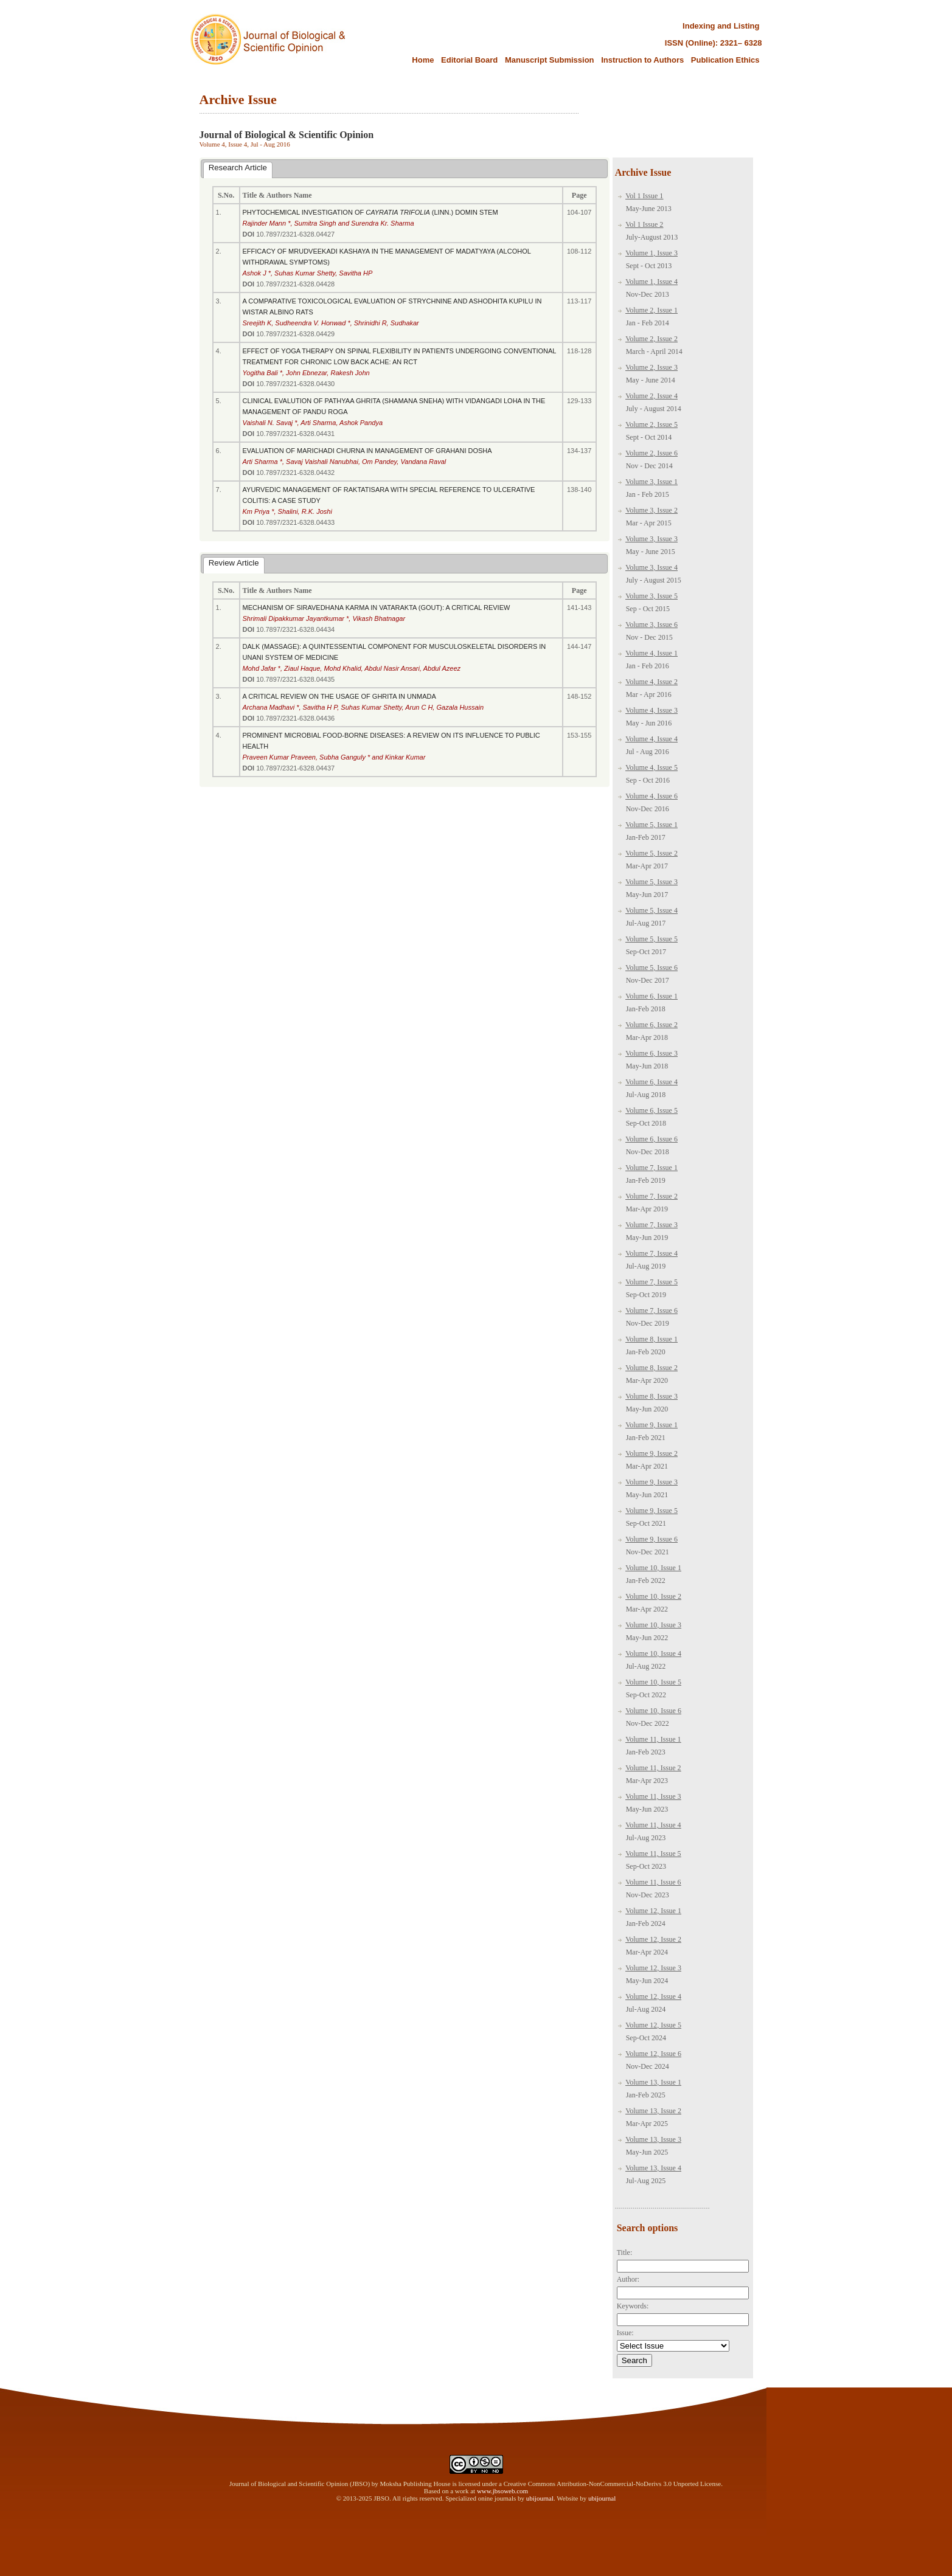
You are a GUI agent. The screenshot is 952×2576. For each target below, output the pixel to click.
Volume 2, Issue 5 (651, 424)
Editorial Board (470, 59)
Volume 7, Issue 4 (651, 1253)
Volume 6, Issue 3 (651, 1053)
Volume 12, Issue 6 (653, 2053)
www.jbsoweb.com (502, 2491)
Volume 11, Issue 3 (653, 1796)
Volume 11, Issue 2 (653, 1768)
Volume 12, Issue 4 (653, 1996)
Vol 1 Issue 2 (644, 224)
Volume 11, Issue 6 (653, 1882)
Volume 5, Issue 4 (651, 910)
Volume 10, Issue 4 (653, 1653)
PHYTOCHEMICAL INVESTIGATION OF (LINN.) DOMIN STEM (370, 212)
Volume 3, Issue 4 (651, 567)
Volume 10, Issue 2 (653, 1596)
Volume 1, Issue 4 (651, 281)
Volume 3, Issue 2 (651, 510)
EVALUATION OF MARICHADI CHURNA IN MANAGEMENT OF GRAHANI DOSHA (367, 450)
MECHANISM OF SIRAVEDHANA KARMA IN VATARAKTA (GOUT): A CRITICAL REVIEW (376, 607)
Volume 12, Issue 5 (653, 2025)
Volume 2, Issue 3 (651, 367)
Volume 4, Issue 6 (651, 796)
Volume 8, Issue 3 (651, 1396)
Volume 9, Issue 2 (651, 1453)
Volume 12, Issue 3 (653, 1968)
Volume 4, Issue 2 (651, 681)
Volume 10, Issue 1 (653, 1567)
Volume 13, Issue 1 (653, 2082)
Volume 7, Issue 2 (651, 1196)
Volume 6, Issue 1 (651, 996)
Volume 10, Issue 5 (653, 1682)
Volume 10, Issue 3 (653, 1625)
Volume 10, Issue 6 (653, 1710)
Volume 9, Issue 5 (651, 1510)
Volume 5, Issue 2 (651, 853)
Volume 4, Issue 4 (651, 739)
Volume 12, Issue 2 (653, 1939)
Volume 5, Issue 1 (651, 824)
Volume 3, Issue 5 (651, 596)
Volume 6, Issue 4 (651, 1082)
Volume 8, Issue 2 (651, 1367)
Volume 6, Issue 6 (651, 1139)
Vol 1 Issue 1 (644, 196)
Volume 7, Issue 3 (651, 1224)
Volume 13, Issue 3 (653, 2139)
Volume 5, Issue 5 (651, 939)
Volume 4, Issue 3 (651, 710)
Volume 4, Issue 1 (651, 653)
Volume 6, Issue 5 (651, 1110)
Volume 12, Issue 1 (653, 1910)
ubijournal (540, 2498)
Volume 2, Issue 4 (651, 396)
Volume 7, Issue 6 (651, 1310)
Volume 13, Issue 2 (653, 2111)
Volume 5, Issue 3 (651, 882)
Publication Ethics (725, 59)
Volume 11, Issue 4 (653, 1825)
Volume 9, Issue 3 (651, 1482)
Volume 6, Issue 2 (651, 1024)
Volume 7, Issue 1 (651, 1167)
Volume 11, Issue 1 (653, 1739)
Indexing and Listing (721, 25)
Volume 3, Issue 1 (651, 481)
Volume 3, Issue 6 (651, 624)
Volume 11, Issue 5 (653, 1853)
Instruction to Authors (642, 59)
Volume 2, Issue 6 (651, 453)
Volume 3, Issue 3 (651, 539)
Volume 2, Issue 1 (651, 310)
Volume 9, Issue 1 (651, 1425)
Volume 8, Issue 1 (651, 1339)
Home (423, 59)
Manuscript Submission (549, 59)
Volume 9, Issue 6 (651, 1539)
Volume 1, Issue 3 (651, 253)
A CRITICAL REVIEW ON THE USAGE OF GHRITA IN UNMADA (339, 696)
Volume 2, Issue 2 (651, 338)
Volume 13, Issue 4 (653, 2168)
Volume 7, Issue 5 (651, 1282)
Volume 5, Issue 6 (651, 967)
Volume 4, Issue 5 (651, 767)
